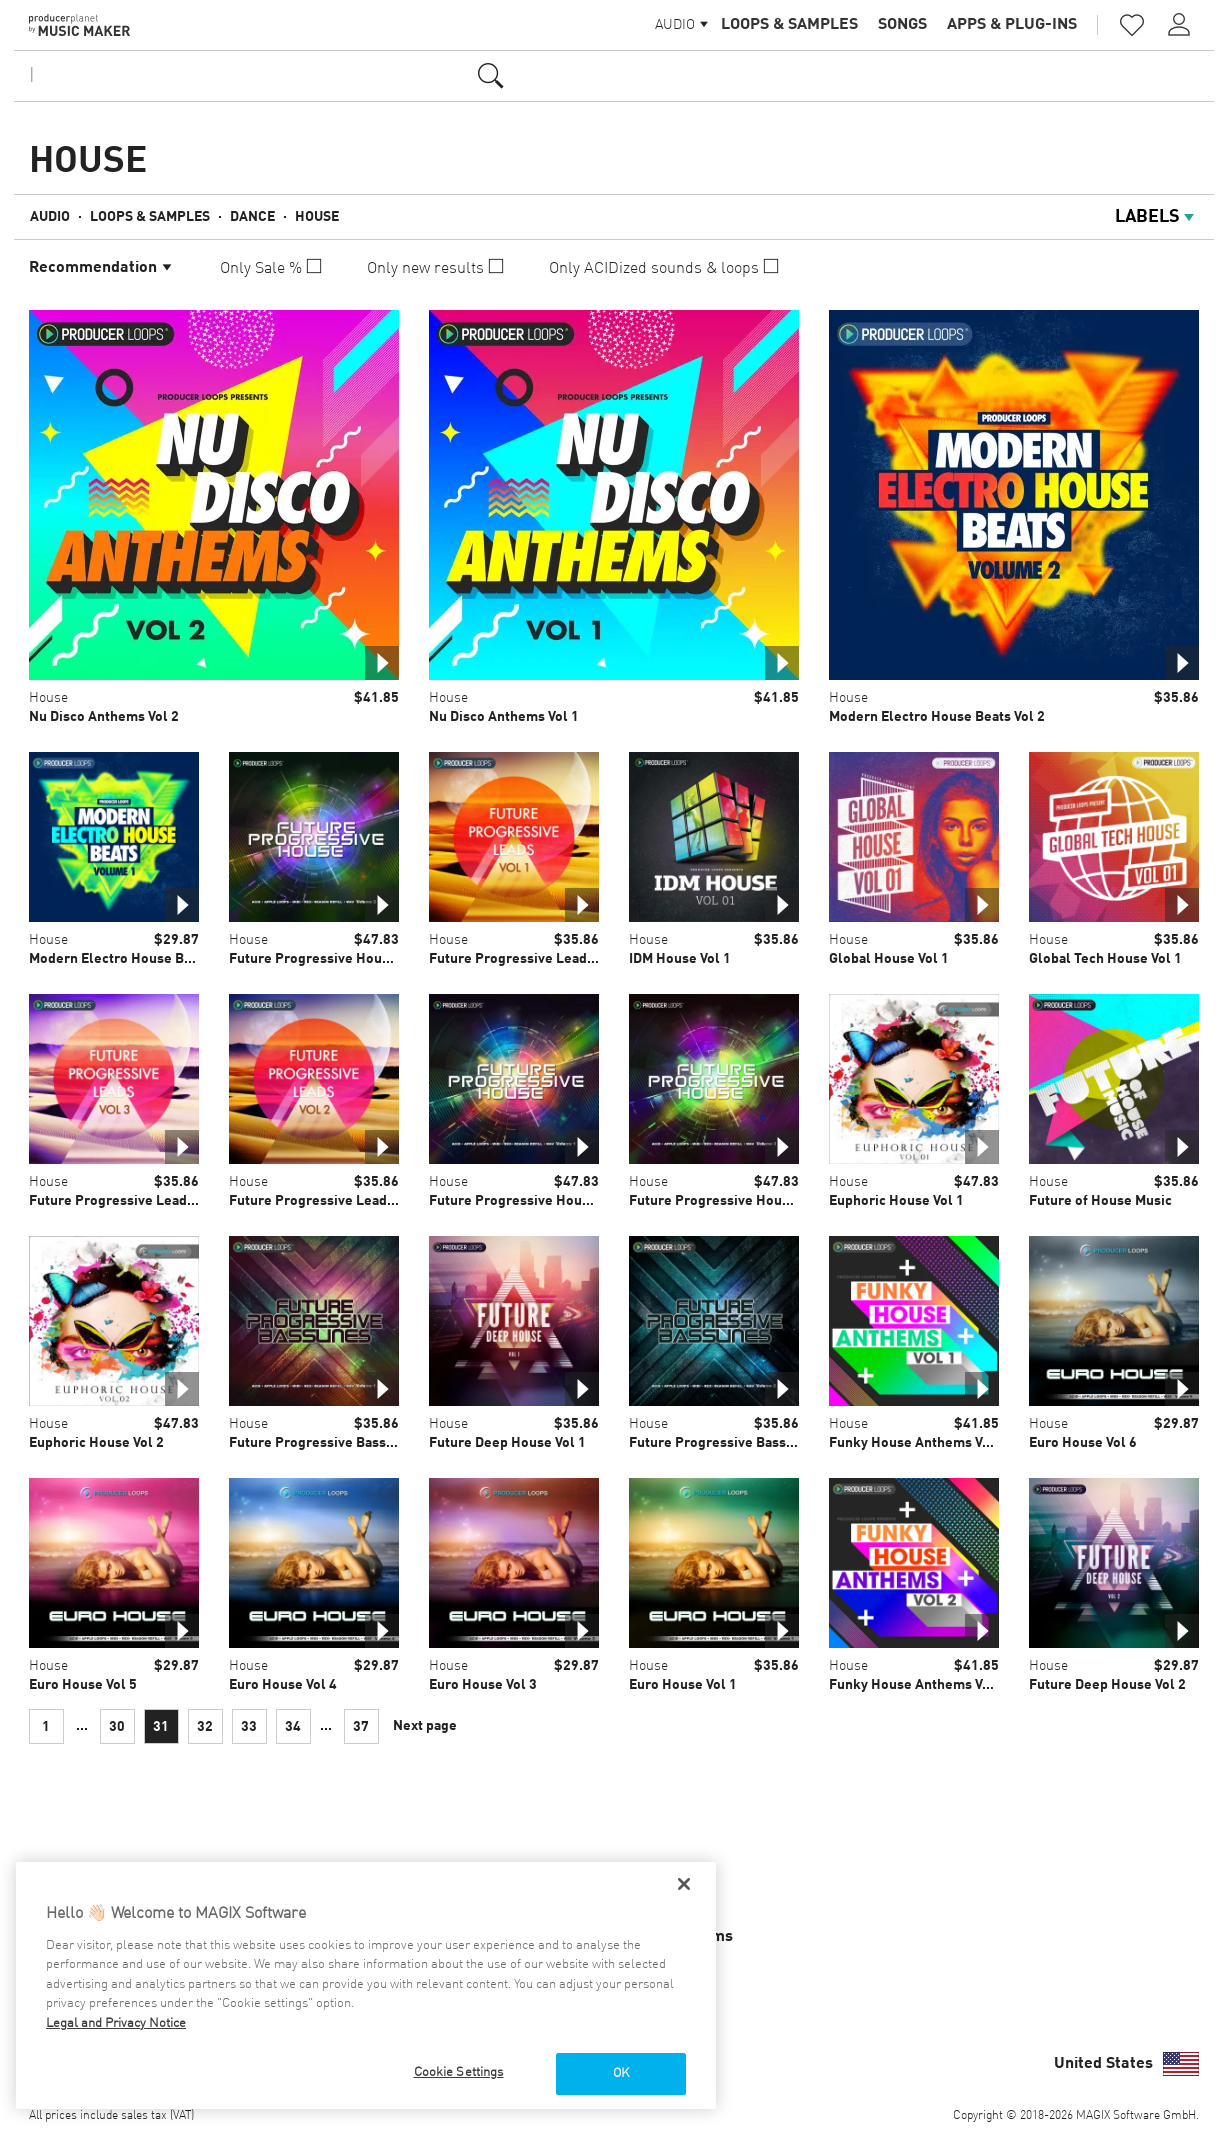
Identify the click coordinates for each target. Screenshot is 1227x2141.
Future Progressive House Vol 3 (730, 1201)
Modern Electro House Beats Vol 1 (137, 959)
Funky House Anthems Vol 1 (917, 1443)
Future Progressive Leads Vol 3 (128, 1201)
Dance (252, 217)
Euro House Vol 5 (83, 1685)
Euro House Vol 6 (1083, 1443)
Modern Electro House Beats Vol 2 (937, 717)
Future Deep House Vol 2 (1107, 1685)
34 (293, 1727)
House (317, 217)
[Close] (684, 1884)
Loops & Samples (789, 25)
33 (249, 1727)
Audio (50, 217)
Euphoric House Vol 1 (896, 1201)
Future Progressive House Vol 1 (530, 1201)
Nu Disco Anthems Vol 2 (104, 717)
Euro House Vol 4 (283, 1685)
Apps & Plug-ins (1012, 25)
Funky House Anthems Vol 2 (917, 1685)
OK (621, 2073)
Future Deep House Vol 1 (507, 1443)
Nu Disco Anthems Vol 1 (504, 717)
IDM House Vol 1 (680, 959)
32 (205, 1727)
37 (361, 1727)
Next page (425, 1726)
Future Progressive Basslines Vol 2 (740, 1443)
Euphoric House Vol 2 (96, 1443)
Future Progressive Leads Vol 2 (328, 1201)
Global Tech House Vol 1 (1105, 959)
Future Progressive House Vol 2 (330, 959)
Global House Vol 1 (889, 959)
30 (117, 1727)
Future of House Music (1100, 1201)
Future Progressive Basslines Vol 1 (340, 1443)
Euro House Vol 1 (683, 1685)
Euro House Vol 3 (483, 1685)
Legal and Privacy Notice (116, 2023)
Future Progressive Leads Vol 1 (528, 959)
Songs (902, 25)
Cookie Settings (459, 2072)
